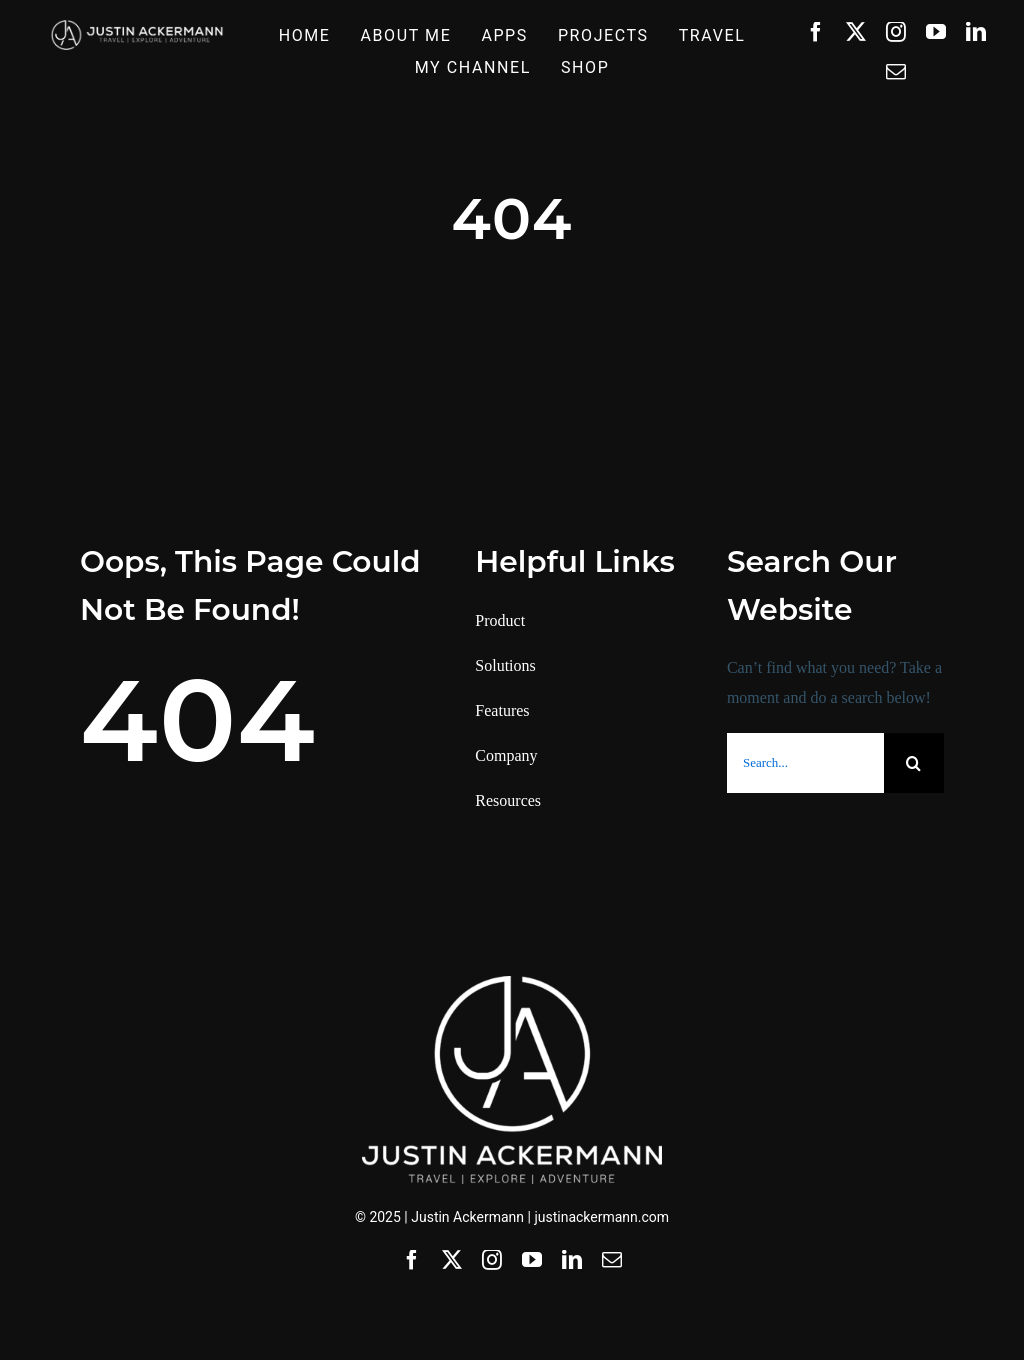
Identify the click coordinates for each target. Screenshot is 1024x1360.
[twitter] (856, 32)
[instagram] (896, 32)
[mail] (896, 72)
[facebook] (816, 32)
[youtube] (936, 32)
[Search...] (805, 763)
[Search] (914, 763)
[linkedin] (976, 32)
